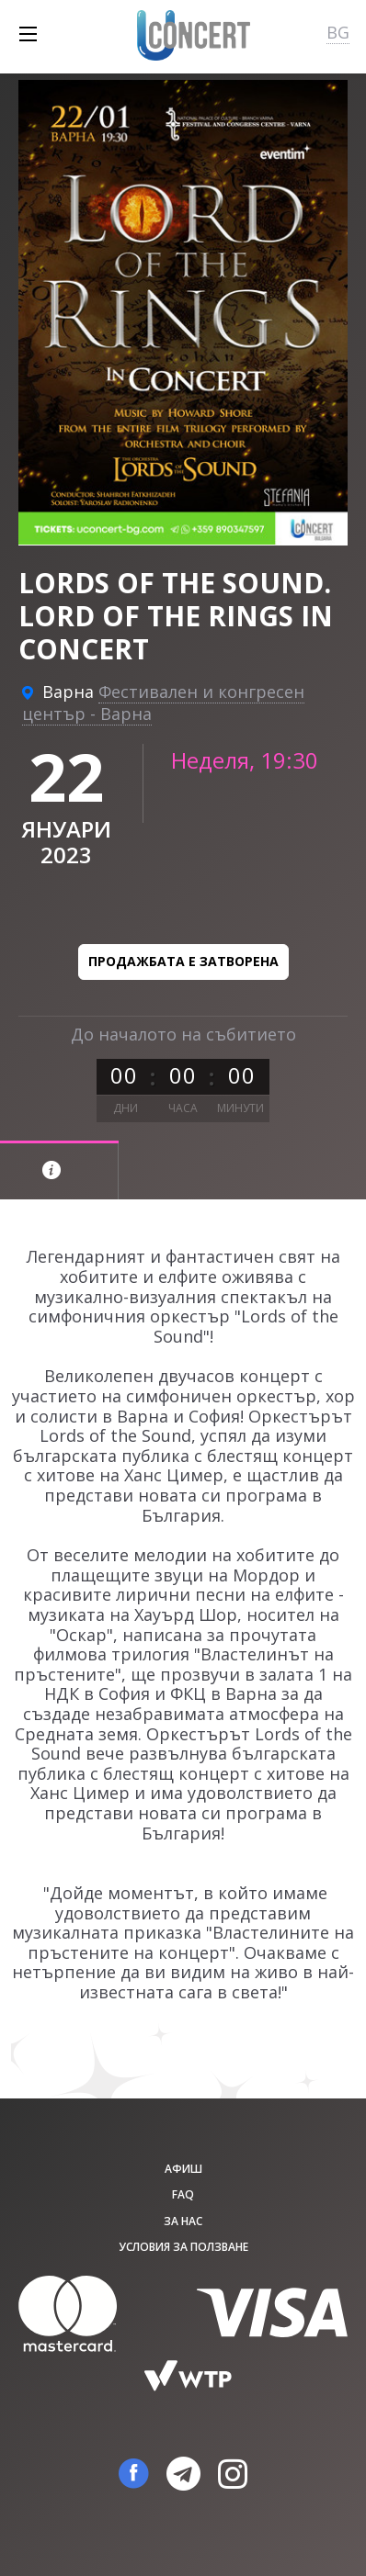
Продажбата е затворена (183, 961)
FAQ (183, 2194)
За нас (183, 2221)
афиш (183, 2169)
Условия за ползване (183, 2247)
